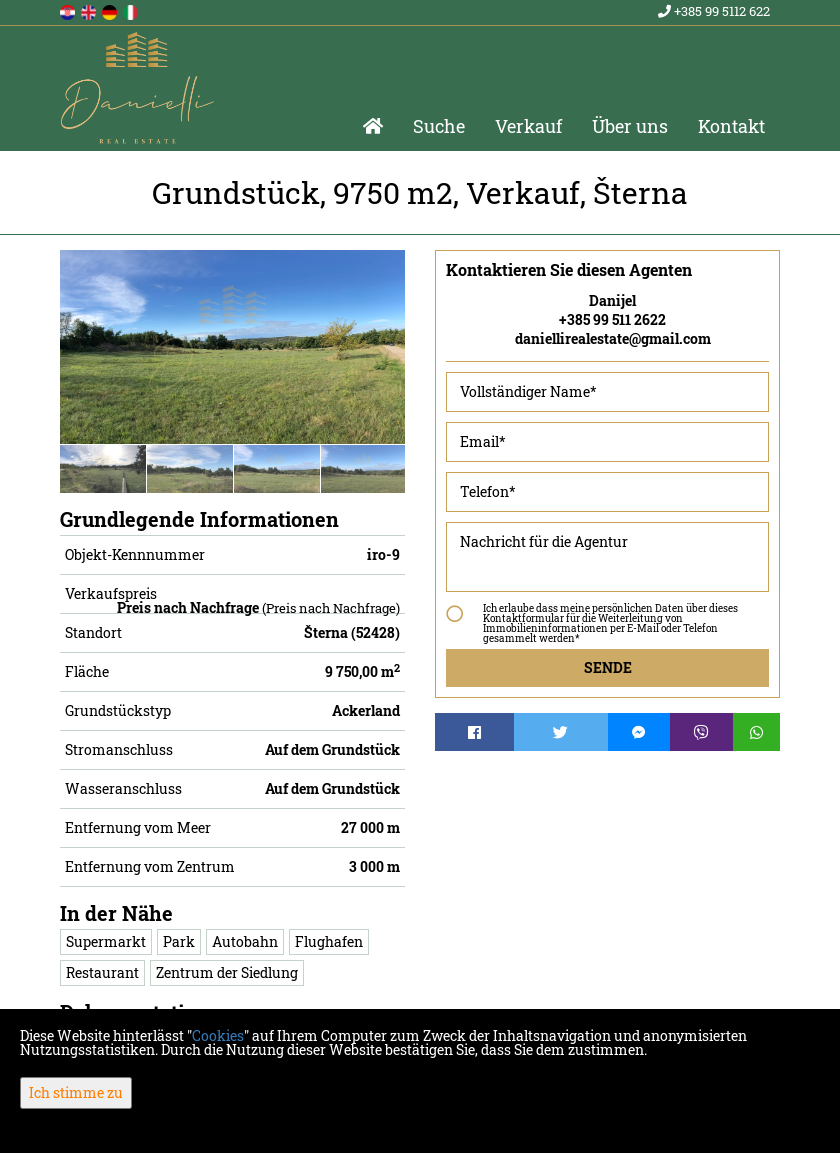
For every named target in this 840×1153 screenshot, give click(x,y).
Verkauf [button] (528, 126)
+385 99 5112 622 (714, 11)
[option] (103, 468)
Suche (439, 126)
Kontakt (731, 126)
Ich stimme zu (76, 1092)
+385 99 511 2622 (612, 319)
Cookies (218, 1035)
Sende (608, 667)
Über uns (630, 126)
